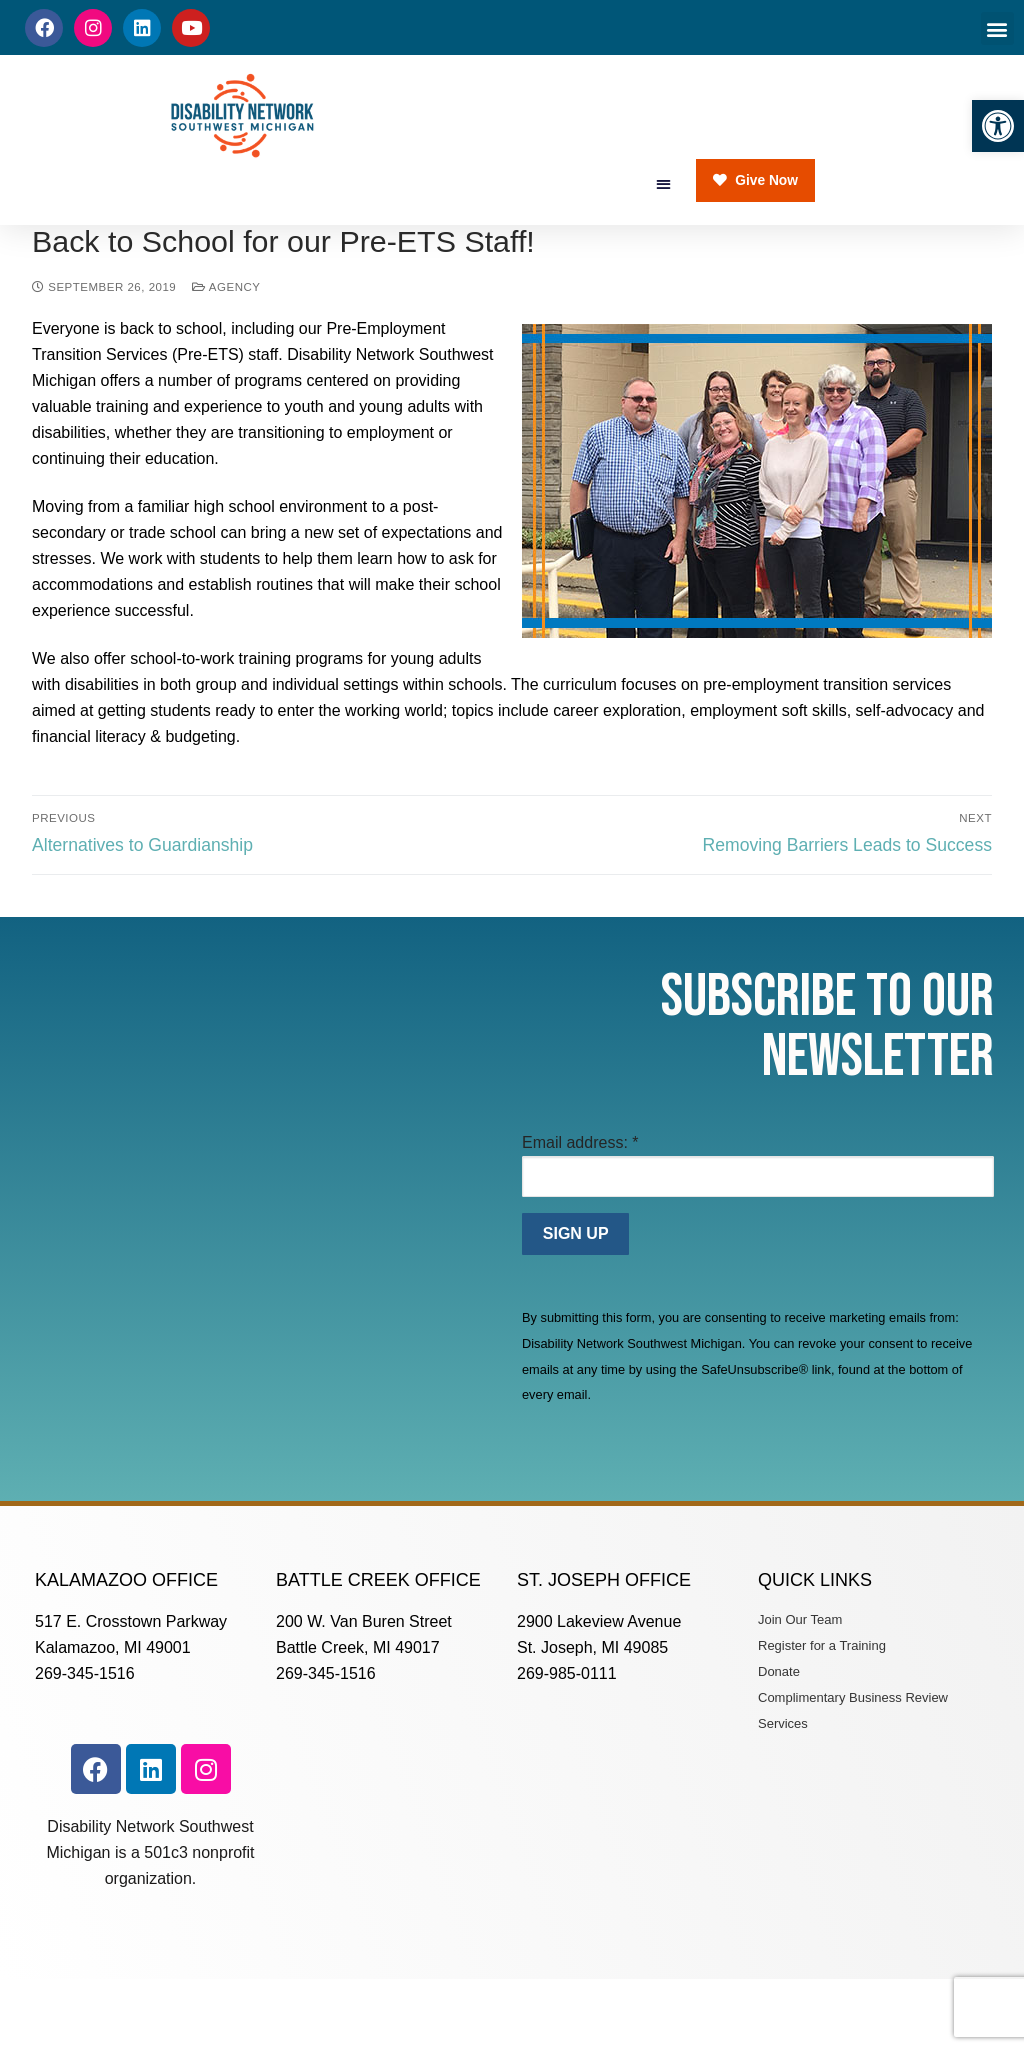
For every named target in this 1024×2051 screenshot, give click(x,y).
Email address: (580, 1205)
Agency (226, 351)
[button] (998, 126)
